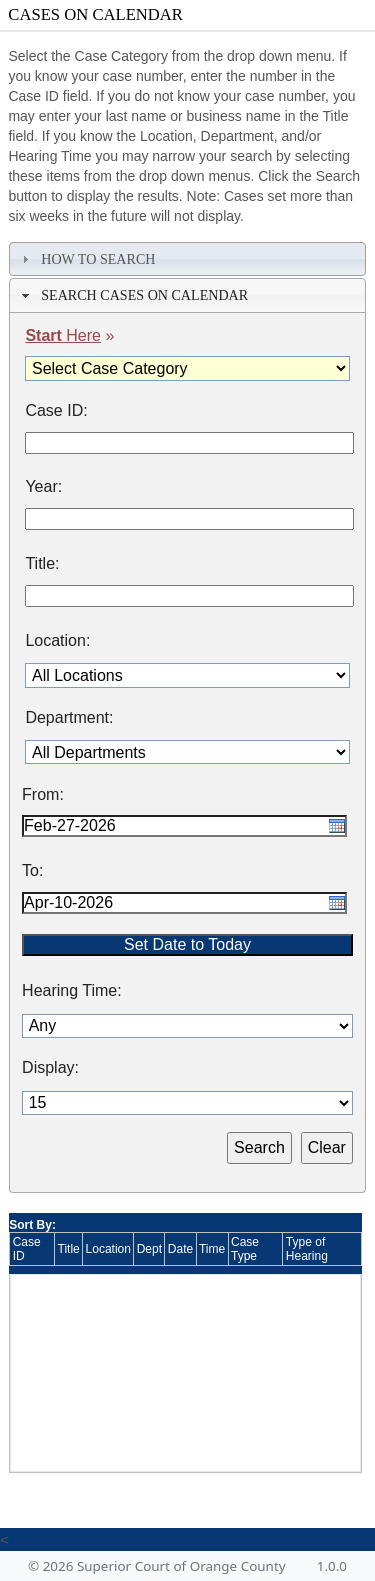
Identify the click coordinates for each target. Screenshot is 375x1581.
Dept (149, 1249)
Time (212, 1249)
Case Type (245, 1249)
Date (180, 1249)
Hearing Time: (72, 991)
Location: (57, 641)
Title (69, 1249)
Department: (69, 718)
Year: (43, 487)
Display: (50, 1068)
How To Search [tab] (86, 259)
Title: (42, 564)
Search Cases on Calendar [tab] (132, 295)
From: (43, 795)
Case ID (27, 1249)
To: (32, 871)
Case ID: (56, 411)
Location (108, 1249)
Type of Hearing (307, 1249)
